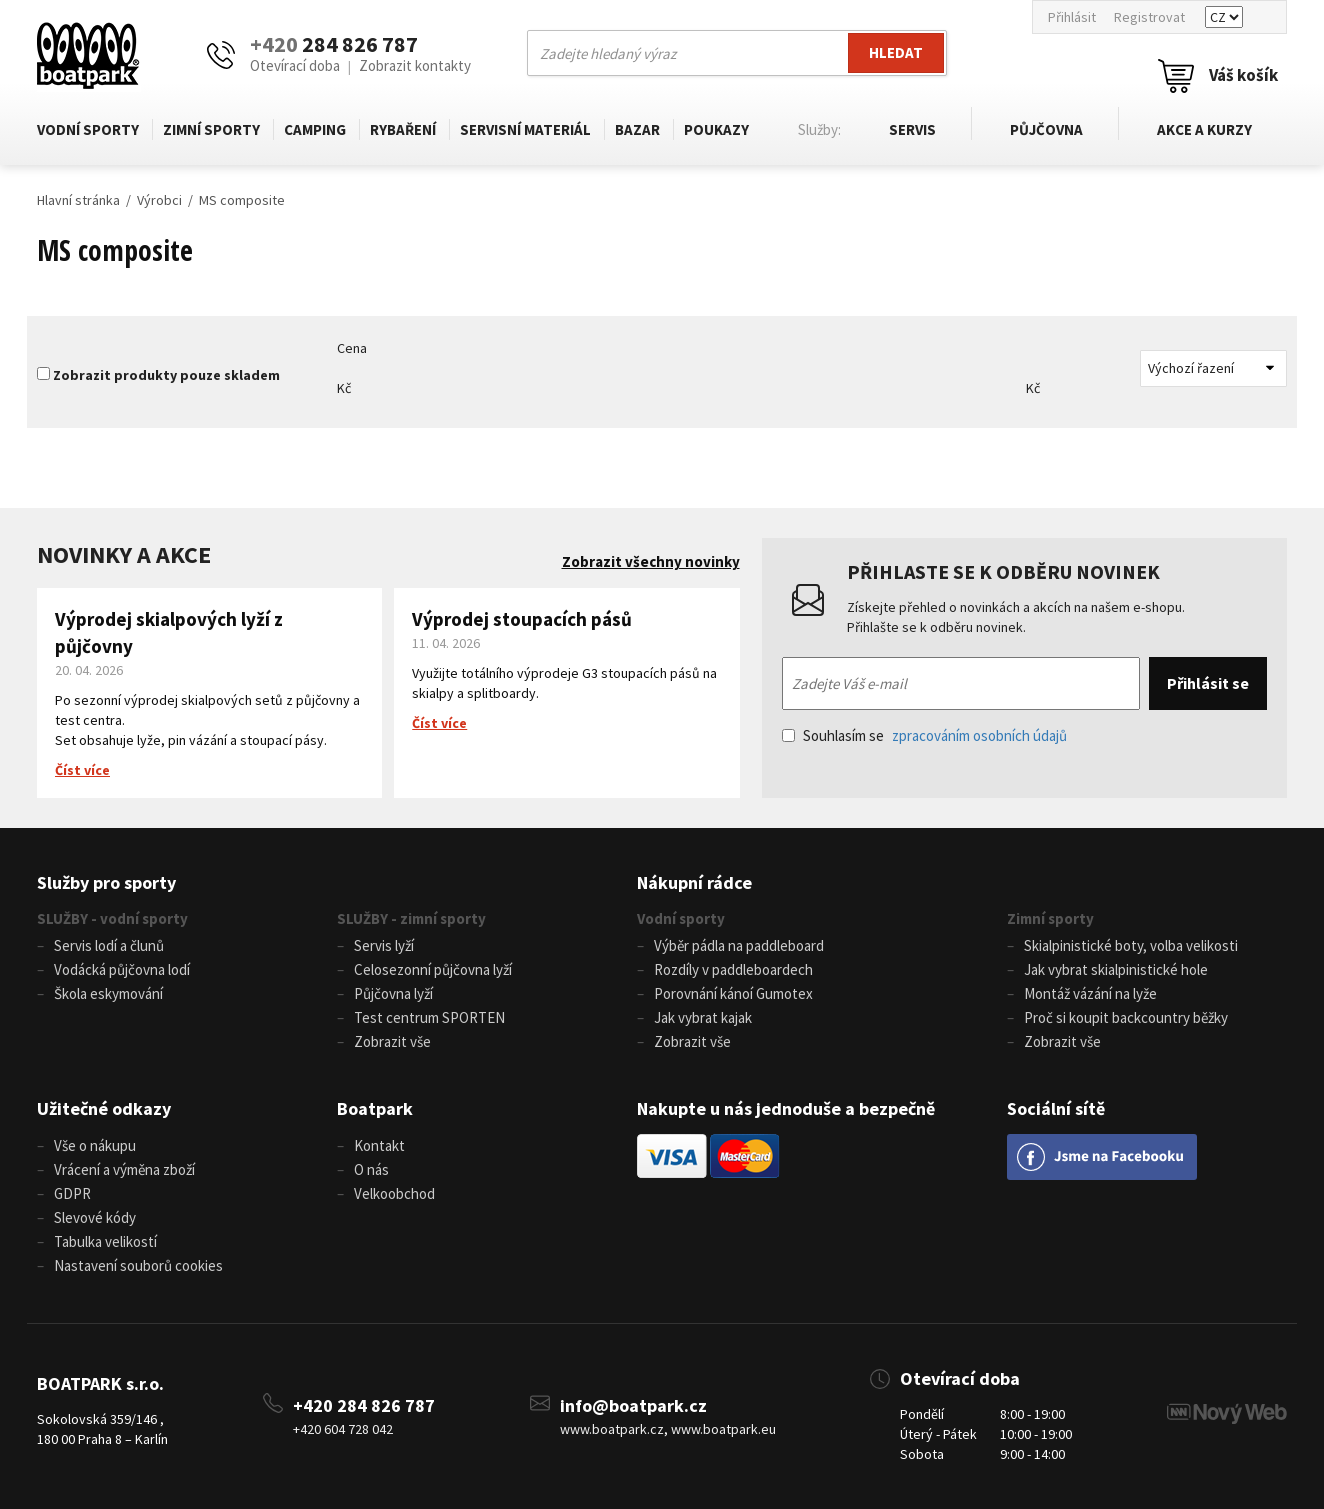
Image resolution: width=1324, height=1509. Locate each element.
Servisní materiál (525, 129)
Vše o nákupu (95, 1145)
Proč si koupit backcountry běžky (1126, 1017)
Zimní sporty (211, 129)
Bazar (637, 129)
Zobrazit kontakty (415, 65)
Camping (315, 129)
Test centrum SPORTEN (429, 1017)
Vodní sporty (88, 129)
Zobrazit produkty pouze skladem (166, 375)
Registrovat (1149, 17)
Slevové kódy (95, 1217)
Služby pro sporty (106, 882)
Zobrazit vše (392, 1041)
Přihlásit (1072, 17)
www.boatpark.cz (612, 1429)
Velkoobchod (394, 1193)
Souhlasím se (924, 735)
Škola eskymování (108, 993)
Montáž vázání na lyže (1090, 993)
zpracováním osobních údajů (979, 735)
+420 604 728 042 (343, 1429)
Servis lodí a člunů (109, 945)
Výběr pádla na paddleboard (739, 945)
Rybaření (403, 129)
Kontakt (379, 1145)
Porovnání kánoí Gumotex (733, 993)
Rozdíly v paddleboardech (733, 969)
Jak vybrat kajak (703, 1017)
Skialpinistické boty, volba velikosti (1131, 945)
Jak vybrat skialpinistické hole (1116, 969)
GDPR (72, 1193)
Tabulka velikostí (105, 1241)
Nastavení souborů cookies (138, 1265)
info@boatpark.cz (633, 1405)
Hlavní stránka (78, 200)
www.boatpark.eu (723, 1429)
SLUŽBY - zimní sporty (411, 918)
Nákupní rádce (694, 882)
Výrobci (159, 200)
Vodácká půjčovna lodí (122, 969)
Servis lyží (384, 945)
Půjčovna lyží (393, 993)
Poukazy (716, 129)
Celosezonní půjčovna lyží (433, 969)
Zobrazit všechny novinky (651, 561)
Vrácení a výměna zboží (124, 1169)
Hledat (896, 52)
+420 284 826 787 (364, 1405)
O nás (371, 1169)
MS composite (242, 200)
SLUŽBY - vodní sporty (112, 918)
